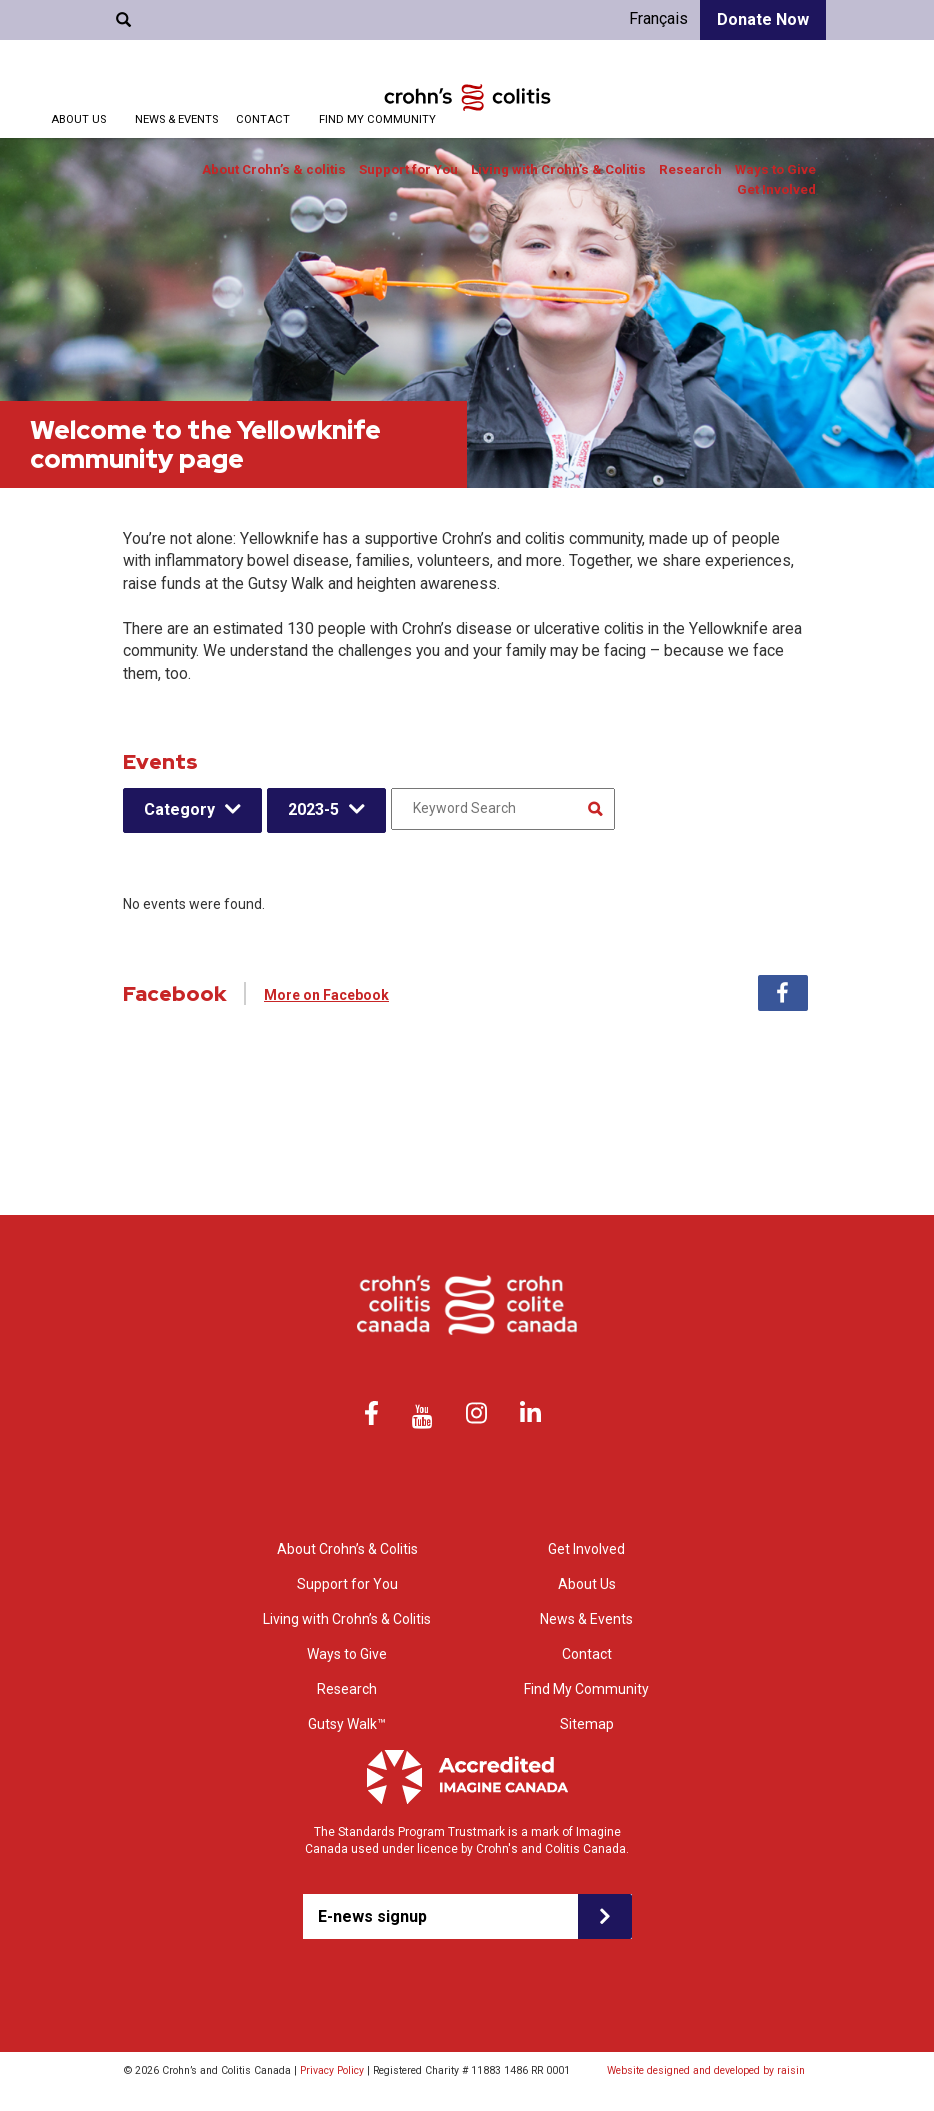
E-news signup (372, 1916)
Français (658, 18)
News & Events (176, 119)
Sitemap (587, 1724)
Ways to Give (775, 169)
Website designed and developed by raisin (706, 2070)
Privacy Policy (332, 2070)
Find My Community (377, 119)
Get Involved (776, 189)
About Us (78, 119)
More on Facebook (326, 995)
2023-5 (313, 809)
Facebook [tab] (783, 993)
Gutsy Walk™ (347, 1724)
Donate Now (763, 19)
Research (690, 169)
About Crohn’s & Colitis (347, 1549)
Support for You (408, 169)
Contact (263, 119)
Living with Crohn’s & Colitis (558, 169)
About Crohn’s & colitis (274, 169)
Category (179, 809)
